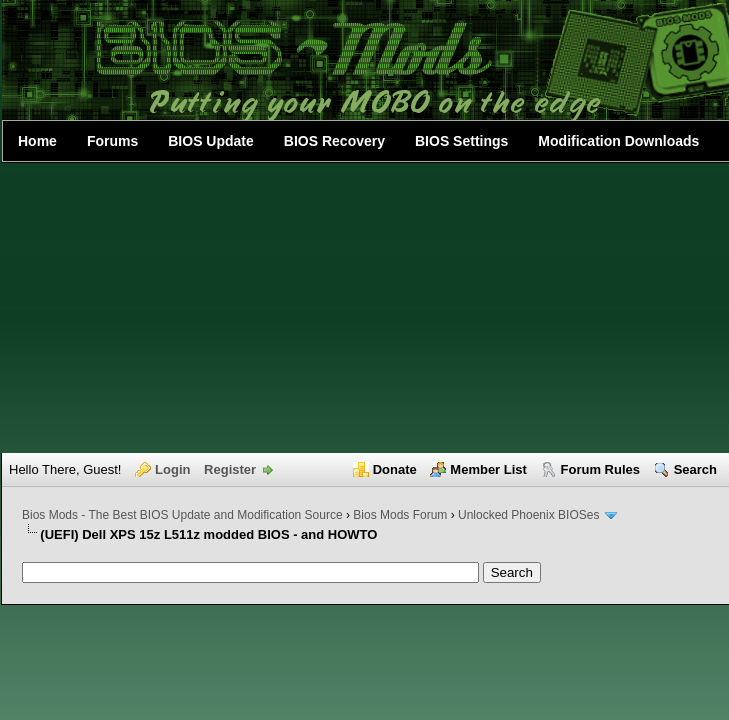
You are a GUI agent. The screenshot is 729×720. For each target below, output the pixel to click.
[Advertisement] (365, 308)
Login (172, 469)
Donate (395, 469)
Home (37, 141)
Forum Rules (600, 469)
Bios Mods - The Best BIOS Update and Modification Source (182, 515)
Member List (488, 469)
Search (695, 469)
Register (230, 469)
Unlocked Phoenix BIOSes (528, 515)
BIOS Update (211, 141)
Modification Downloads (618, 141)
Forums (112, 141)
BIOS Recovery (334, 141)
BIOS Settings (461, 141)
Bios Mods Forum (400, 515)
